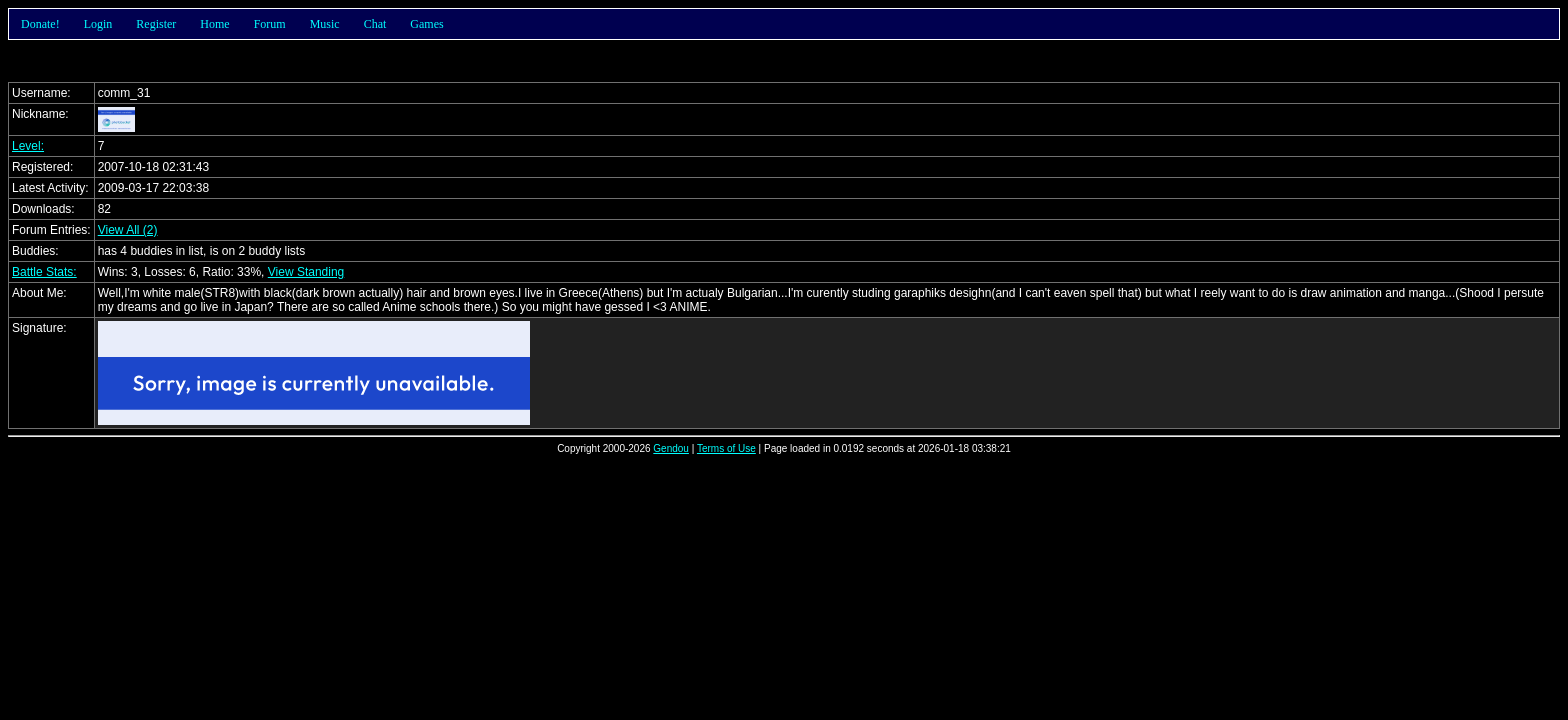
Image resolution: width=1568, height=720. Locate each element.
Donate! (40, 24)
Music (325, 24)
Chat (375, 24)
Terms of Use (726, 448)
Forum (270, 24)
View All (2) (128, 230)
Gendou (671, 448)
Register (156, 24)
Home (214, 24)
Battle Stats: (44, 272)
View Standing (306, 272)
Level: (28, 146)
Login (98, 24)
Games (426, 24)
